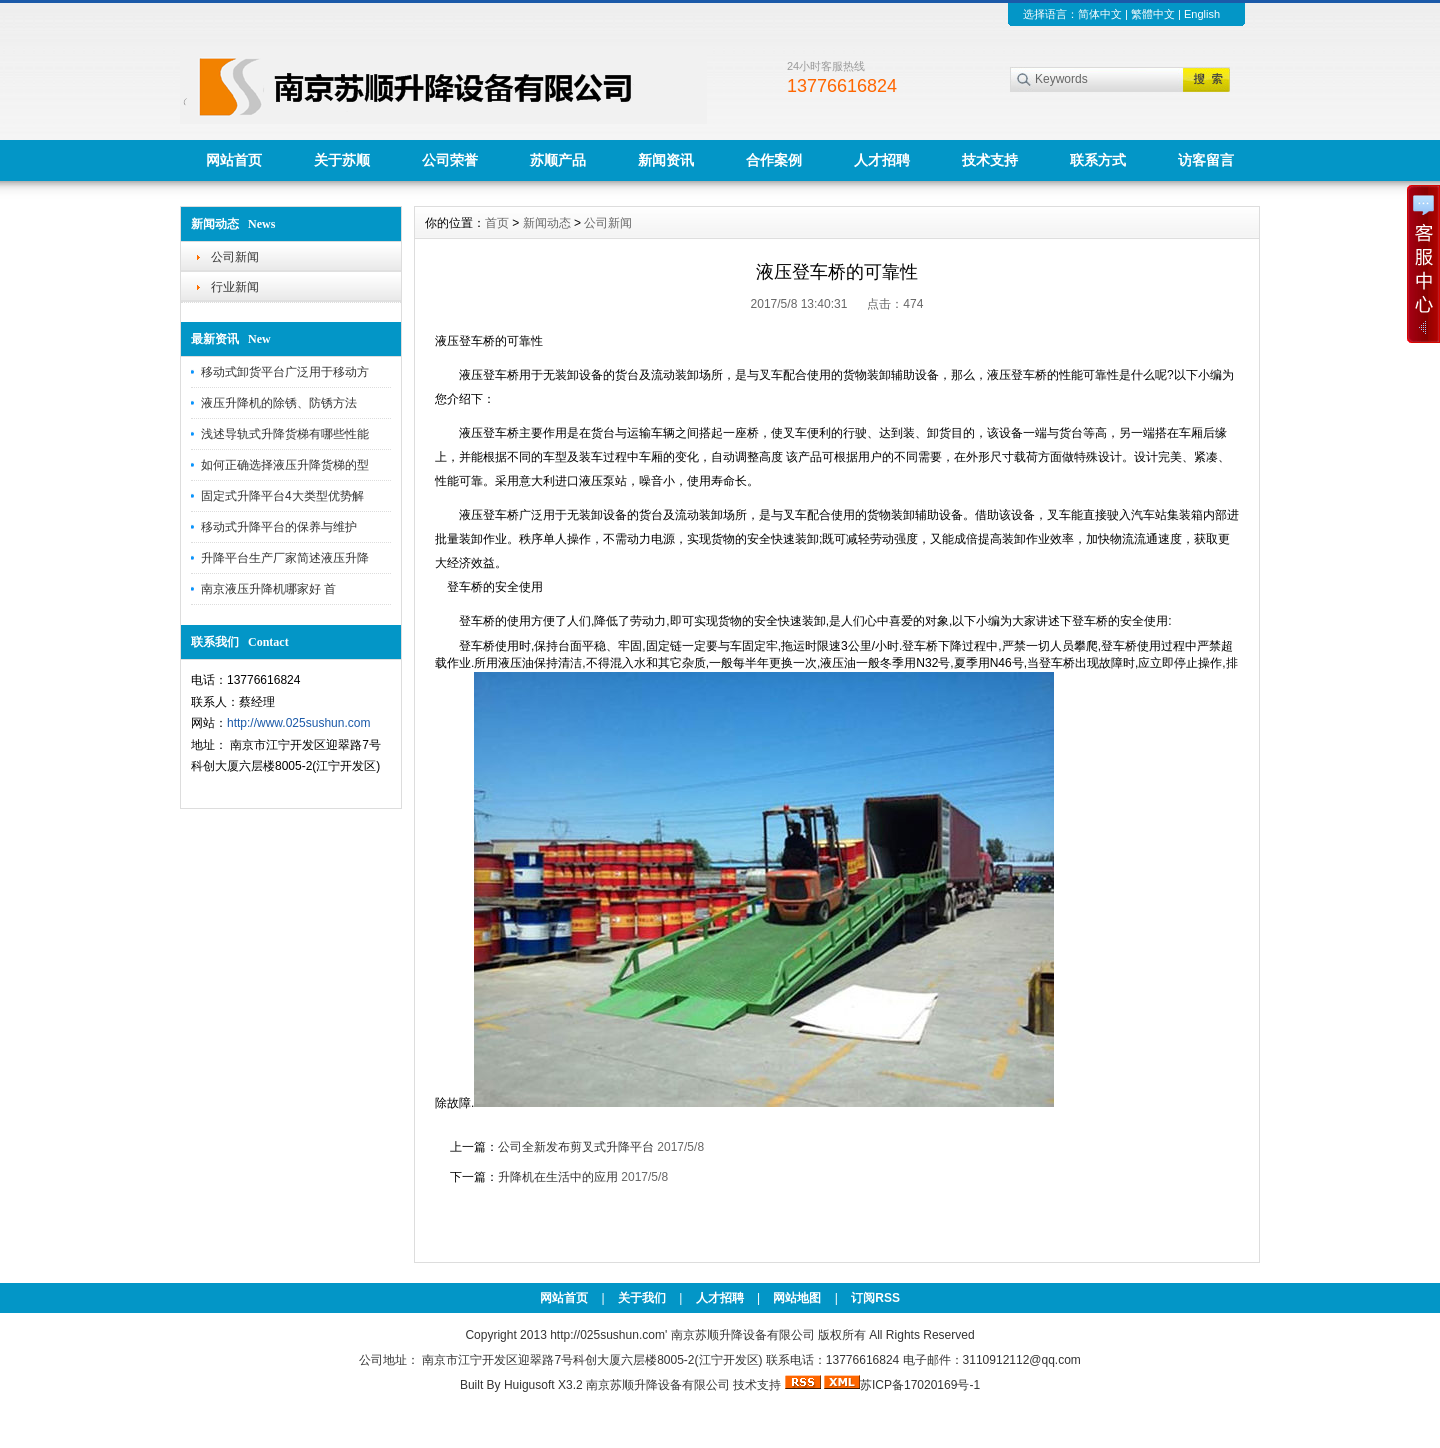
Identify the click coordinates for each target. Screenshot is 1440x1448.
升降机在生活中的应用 (558, 1177)
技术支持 (990, 160)
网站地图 (797, 1298)
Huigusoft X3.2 (543, 1385)
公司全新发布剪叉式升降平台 (576, 1147)
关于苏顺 (342, 160)
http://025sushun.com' (610, 1335)
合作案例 (774, 160)
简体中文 (1100, 14)
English (1202, 14)
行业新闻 (235, 287)
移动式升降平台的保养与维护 (279, 527)
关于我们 (642, 1298)
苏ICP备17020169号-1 (920, 1385)
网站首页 (234, 160)
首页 (497, 223)
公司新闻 (235, 257)
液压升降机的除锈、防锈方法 (279, 403)
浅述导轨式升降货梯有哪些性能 (285, 434)
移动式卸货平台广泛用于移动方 (285, 372)
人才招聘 (882, 160)
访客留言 (1206, 160)
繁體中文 (1153, 14)
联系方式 (1098, 160)
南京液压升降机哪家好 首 (268, 589)
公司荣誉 (450, 160)
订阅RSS (875, 1298)
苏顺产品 (558, 160)
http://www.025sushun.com (298, 723)
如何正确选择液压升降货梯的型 (285, 465)
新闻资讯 (666, 160)
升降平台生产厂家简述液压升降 (285, 558)
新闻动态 (547, 223)
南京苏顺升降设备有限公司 (658, 1385)
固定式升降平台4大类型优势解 (282, 496)
